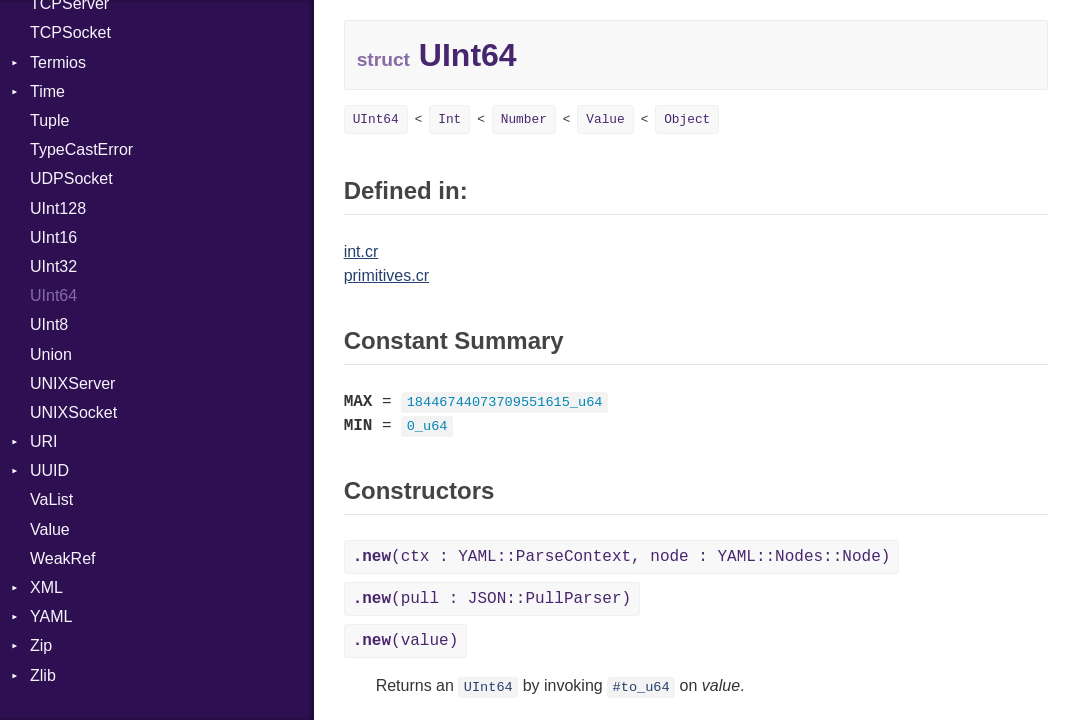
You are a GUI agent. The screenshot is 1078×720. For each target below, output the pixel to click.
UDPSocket (71, 178)
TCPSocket (70, 32)
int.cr (361, 251)
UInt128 (58, 208)
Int (449, 119)
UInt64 (53, 295)
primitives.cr (386, 275)
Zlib (43, 675)
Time (47, 91)
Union (51, 354)
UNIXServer (72, 383)
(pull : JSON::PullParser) (492, 599)
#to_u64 (641, 687)
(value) (406, 641)
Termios (58, 62)
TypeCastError (81, 149)
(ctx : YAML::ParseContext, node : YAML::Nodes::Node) (622, 557)
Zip (41, 645)
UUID (49, 470)
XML (46, 587)
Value (50, 529)
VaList (51, 499)
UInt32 (53, 266)
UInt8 (49, 324)
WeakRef (63, 558)
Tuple (49, 120)
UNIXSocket (73, 412)
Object (687, 119)
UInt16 (53, 237)
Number (524, 119)
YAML (51, 616)
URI (44, 441)
